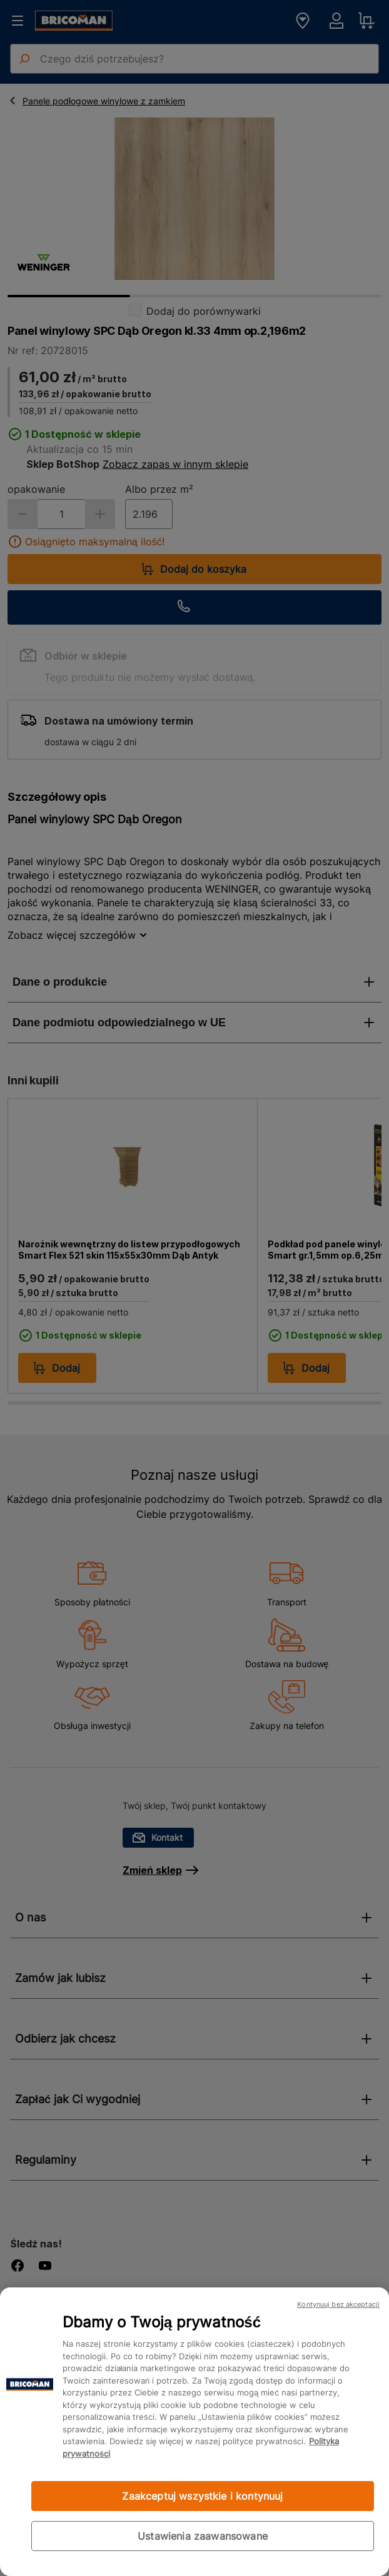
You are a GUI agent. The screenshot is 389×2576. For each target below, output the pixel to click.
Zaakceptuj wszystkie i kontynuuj (202, 2496)
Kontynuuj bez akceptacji (338, 2304)
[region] (194, 2431)
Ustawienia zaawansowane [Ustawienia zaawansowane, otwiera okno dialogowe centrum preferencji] (203, 2536)
